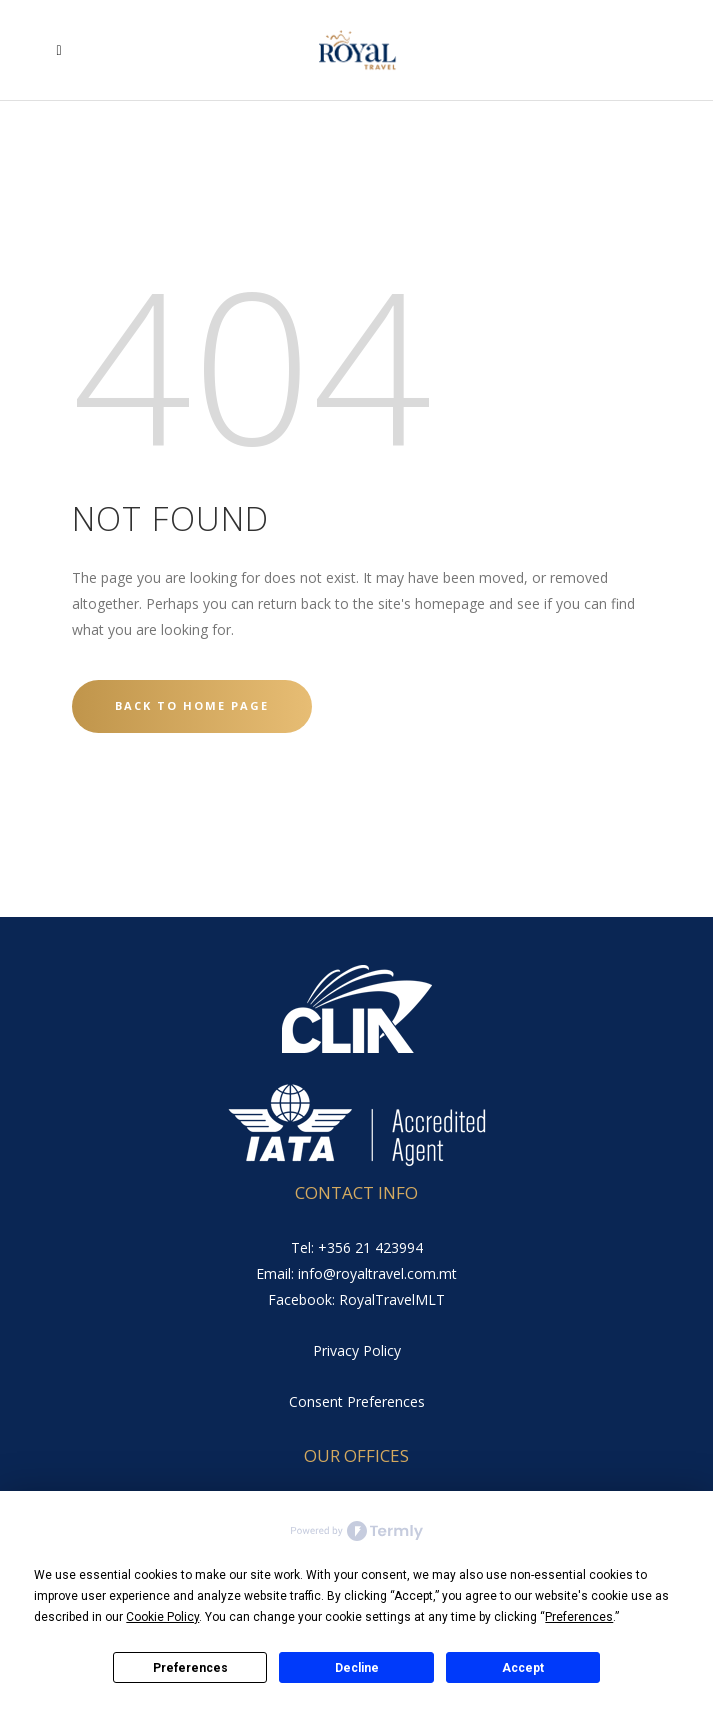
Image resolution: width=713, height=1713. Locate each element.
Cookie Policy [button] (162, 1617)
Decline (357, 1668)
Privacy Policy (357, 1350)
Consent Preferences (357, 1401)
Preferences (190, 1668)
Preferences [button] (579, 1617)
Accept (523, 1668)
